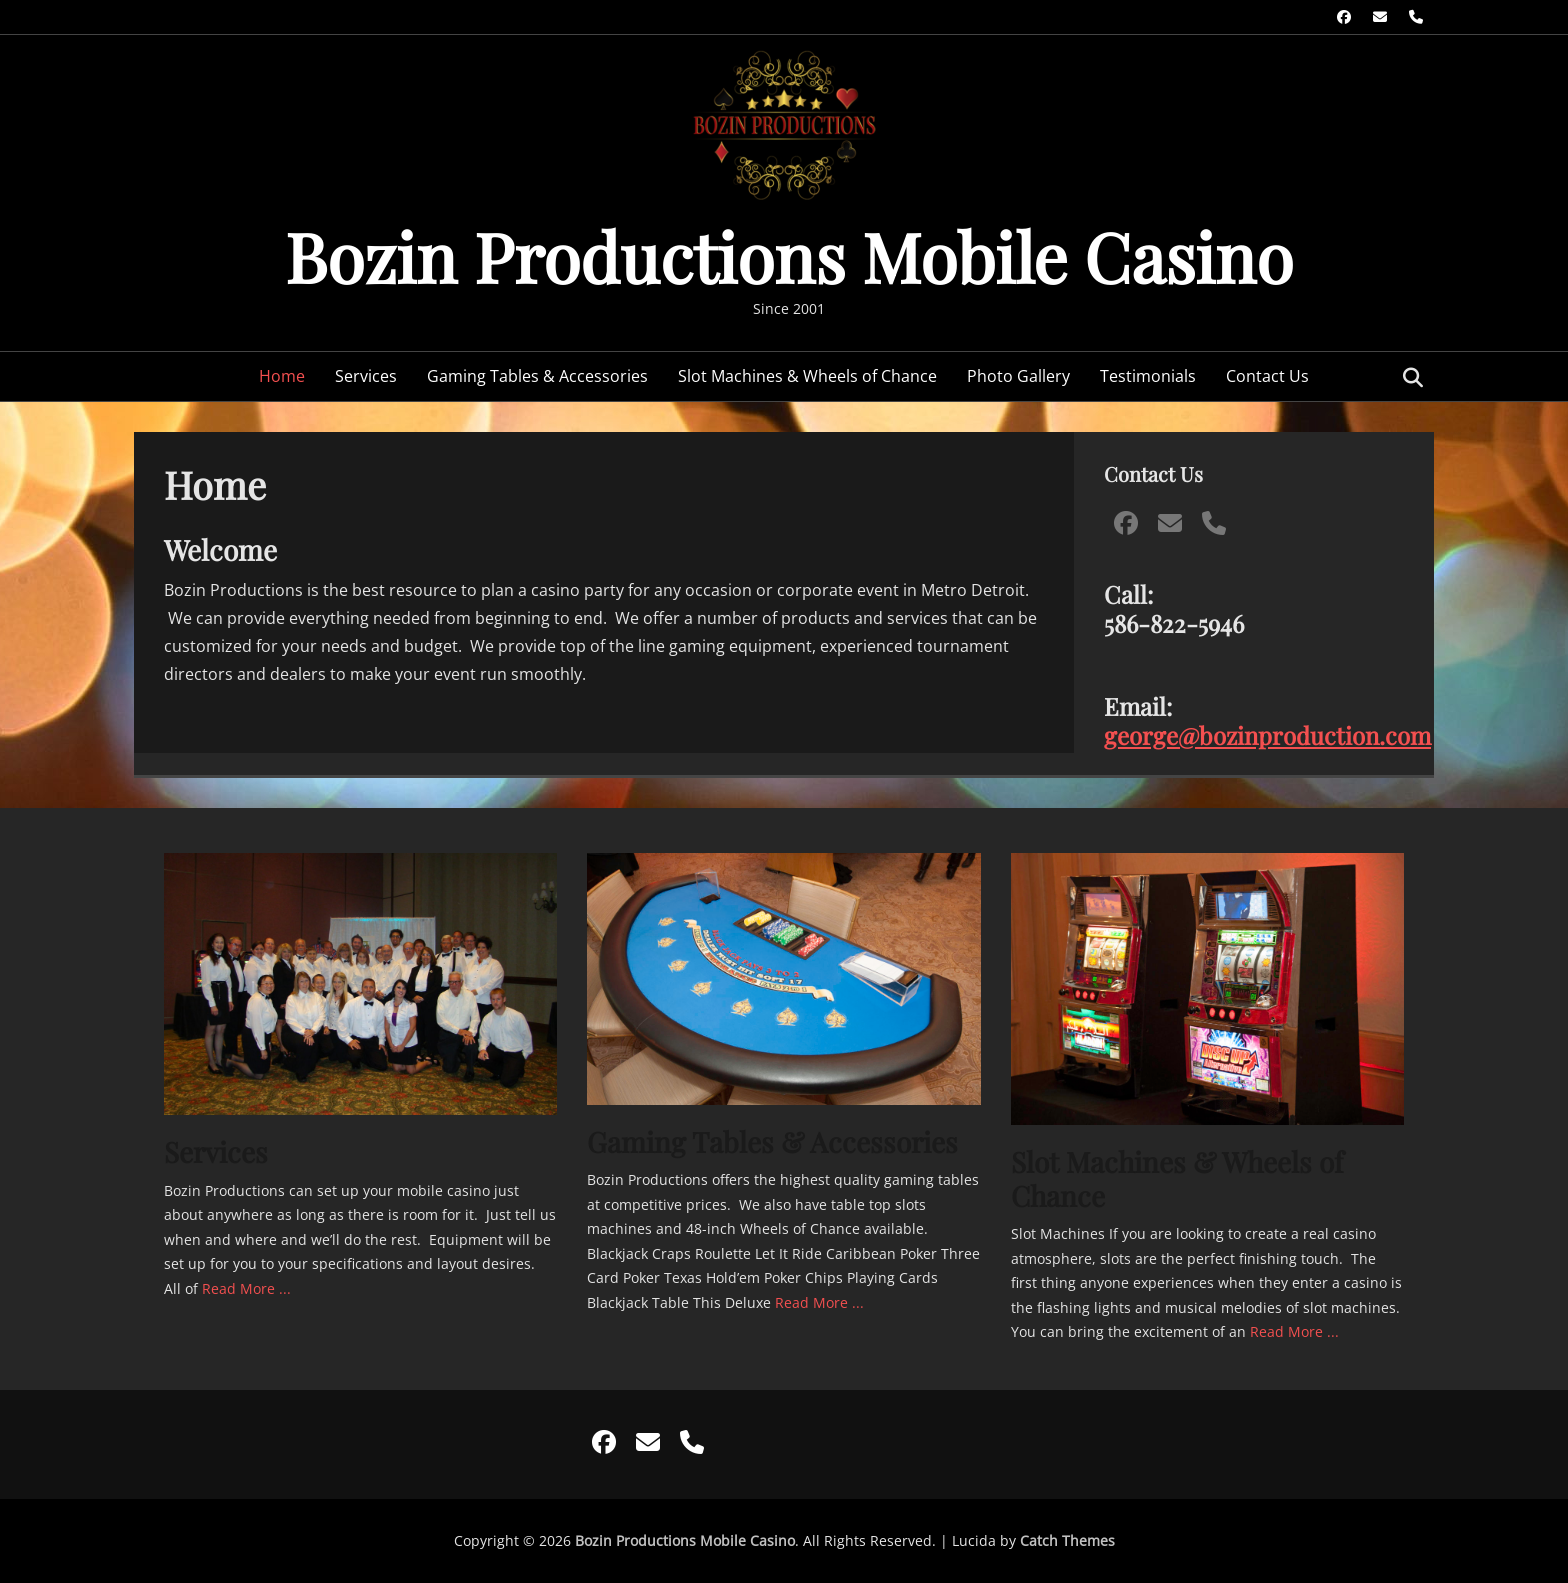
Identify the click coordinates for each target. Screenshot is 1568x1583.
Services (366, 376)
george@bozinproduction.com (1267, 735)
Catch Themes (1067, 1540)
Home (282, 376)
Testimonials (1148, 376)
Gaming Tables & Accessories (537, 376)
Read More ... (246, 1288)
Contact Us (1267, 376)
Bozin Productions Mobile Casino (789, 255)
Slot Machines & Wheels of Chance (807, 376)
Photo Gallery (1018, 376)
